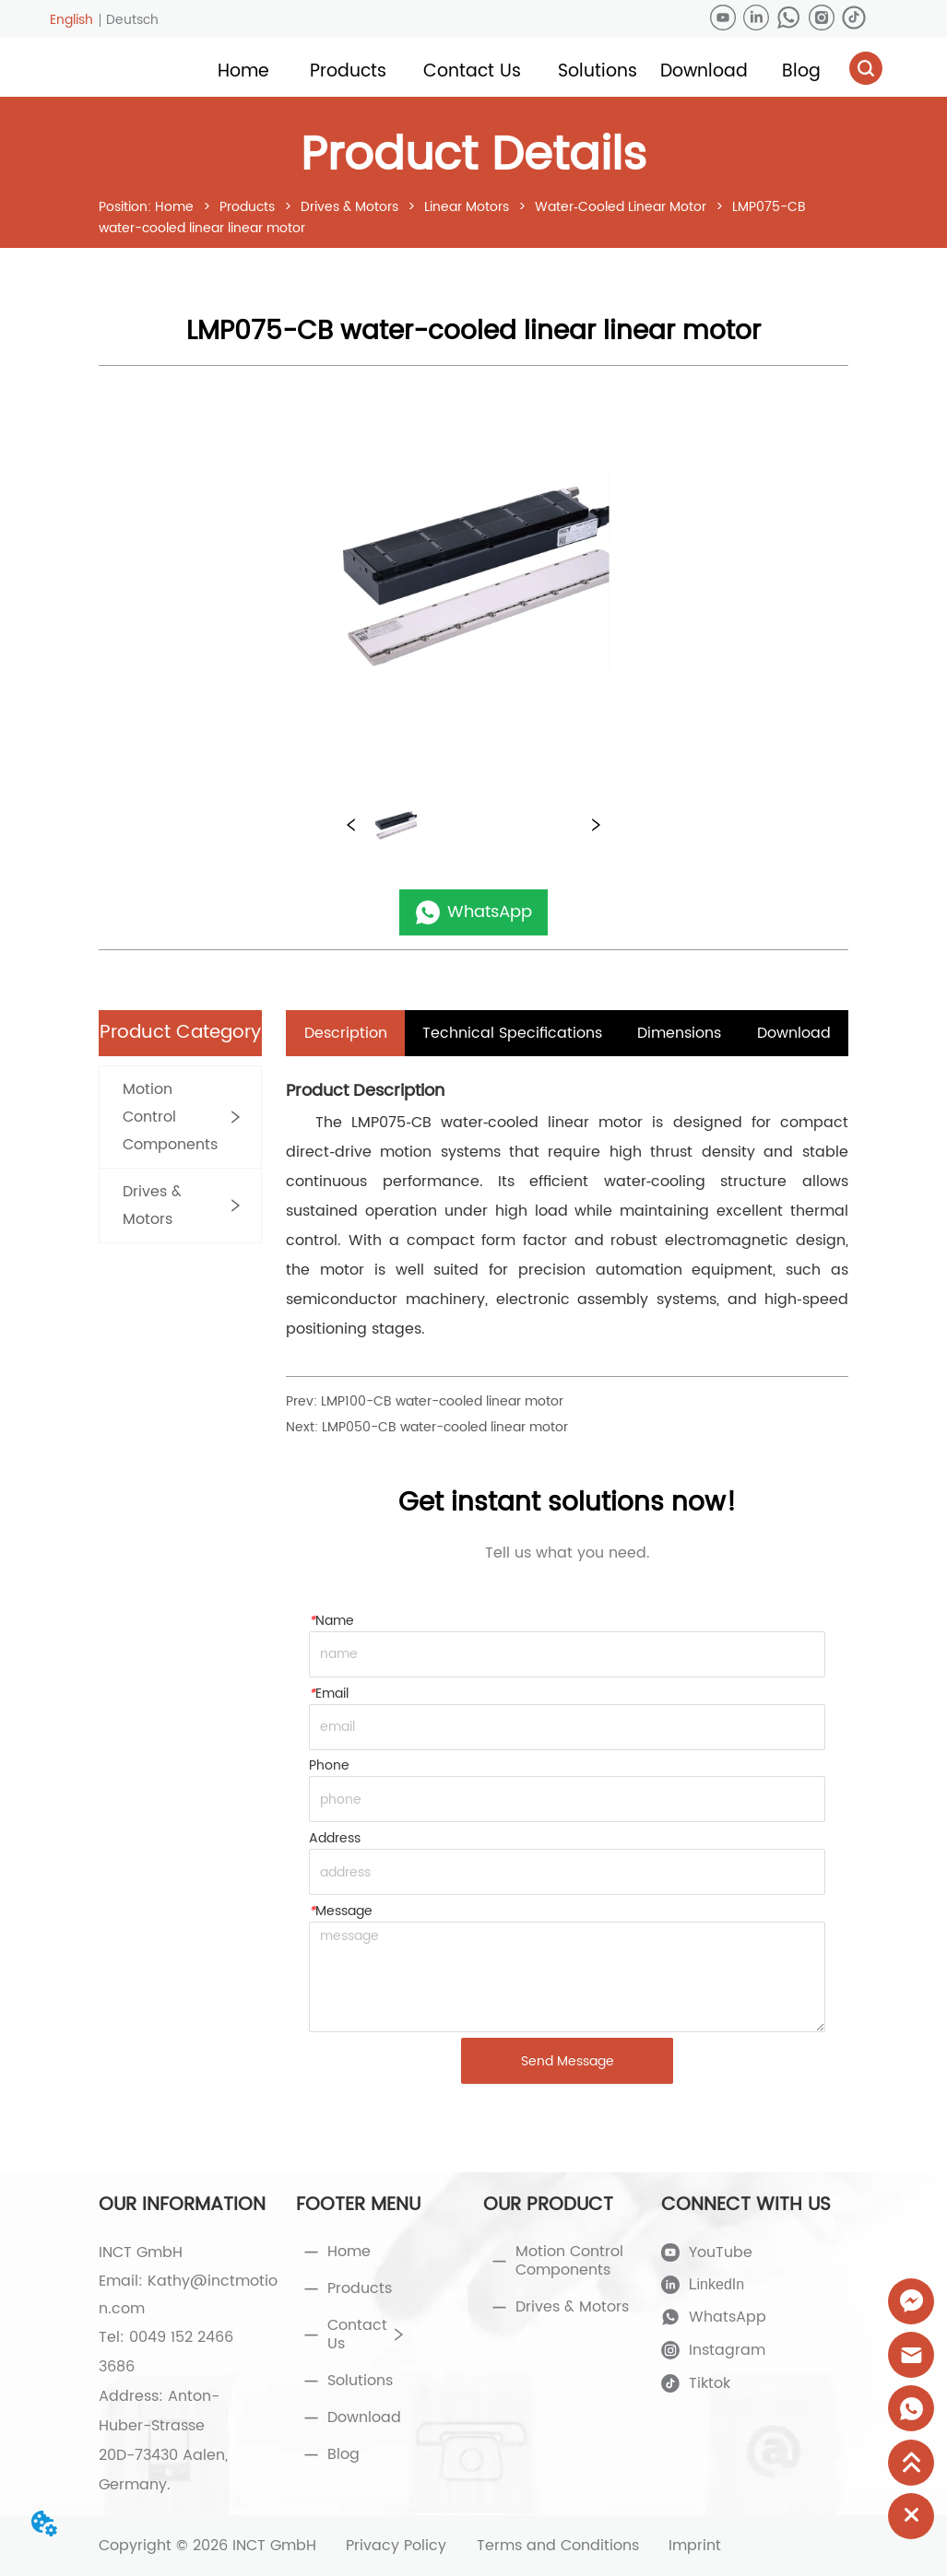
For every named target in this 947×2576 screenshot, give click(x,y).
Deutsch (132, 19)
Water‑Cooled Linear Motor (620, 207)
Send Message (567, 2061)
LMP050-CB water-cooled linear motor (445, 1427)
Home (174, 207)
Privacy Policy (396, 2546)
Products (247, 207)
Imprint (695, 2546)
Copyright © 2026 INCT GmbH (207, 2546)
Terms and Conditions (558, 2546)
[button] (348, 71)
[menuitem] (348, 71)
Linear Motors (466, 207)
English (71, 19)
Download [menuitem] (704, 71)
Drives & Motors (349, 207)
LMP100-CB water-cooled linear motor (442, 1401)
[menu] (522, 71)
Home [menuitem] (243, 71)
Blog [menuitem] (801, 71)
